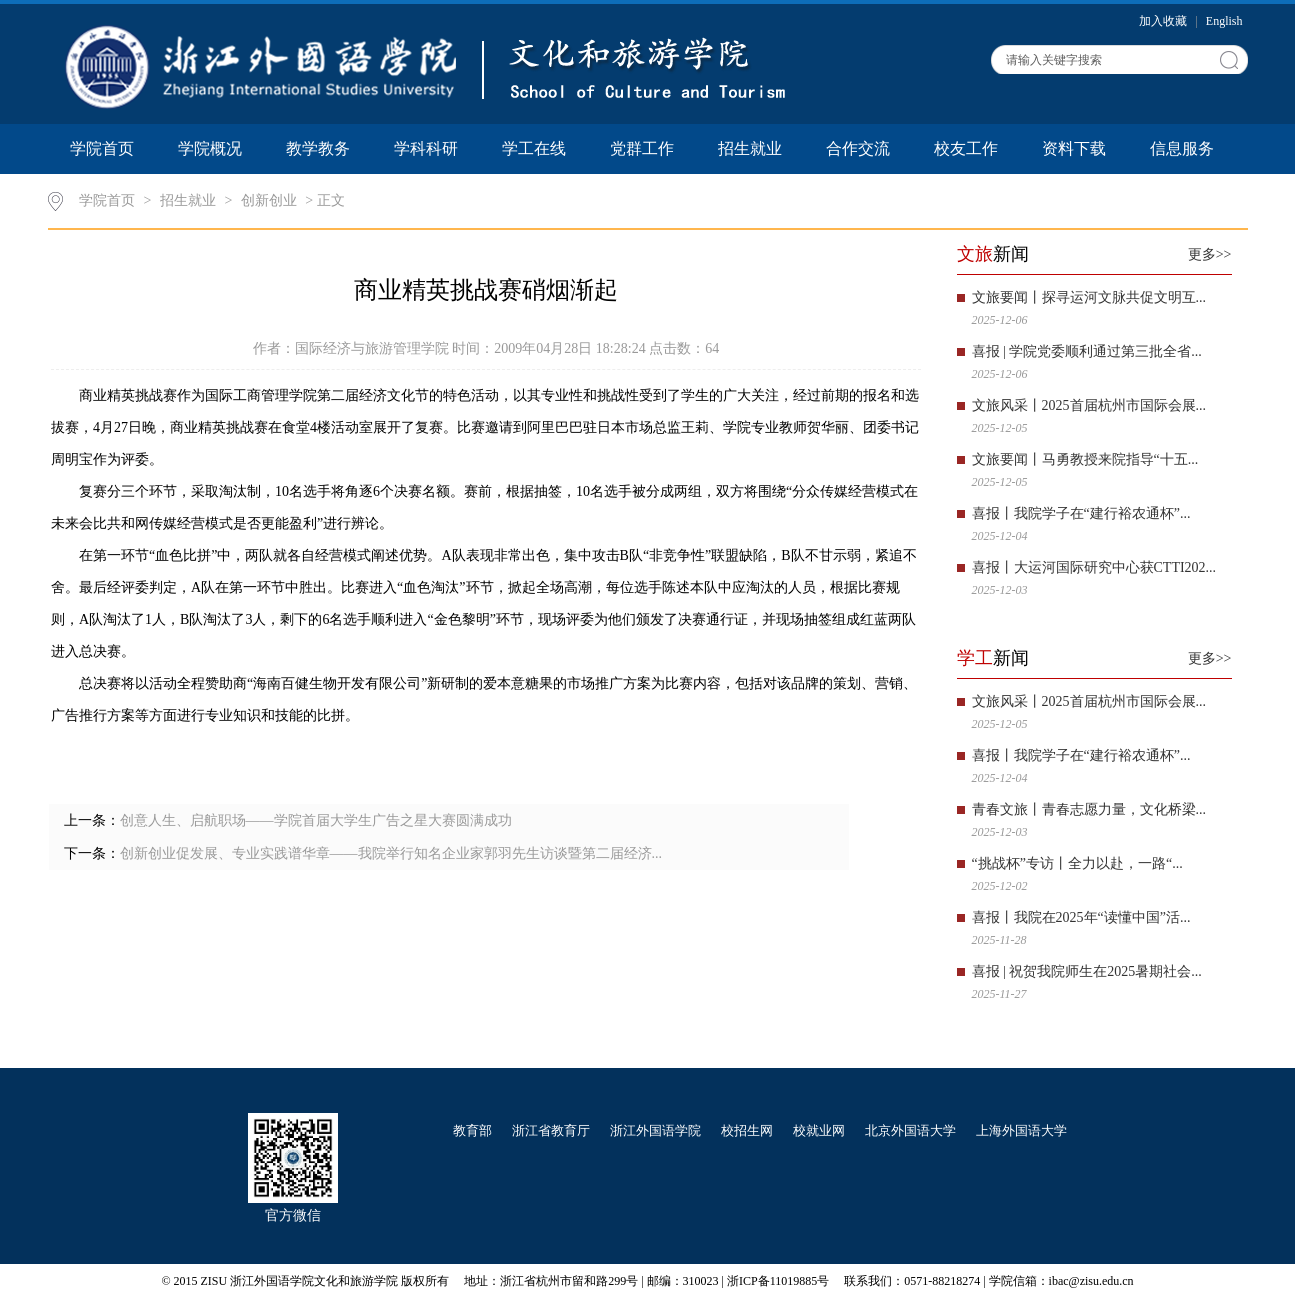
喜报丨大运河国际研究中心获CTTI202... (1094, 567)
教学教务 (318, 148)
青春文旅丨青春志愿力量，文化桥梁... (1089, 809)
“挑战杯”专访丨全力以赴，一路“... (1077, 863)
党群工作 (642, 148)
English (1224, 21)
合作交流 (858, 148)
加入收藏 (1164, 21)
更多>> (1210, 254)
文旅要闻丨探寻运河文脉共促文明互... (1089, 297)
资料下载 (1074, 148)
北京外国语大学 (910, 1130)
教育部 (472, 1130)
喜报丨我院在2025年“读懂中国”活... (1081, 917)
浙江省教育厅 (551, 1130)
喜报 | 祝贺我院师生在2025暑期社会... (1087, 971)
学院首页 (102, 148)
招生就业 (750, 148)
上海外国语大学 (1021, 1130)
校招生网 (747, 1130)
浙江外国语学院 (655, 1130)
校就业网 (819, 1130)
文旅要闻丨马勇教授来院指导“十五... (1085, 459)
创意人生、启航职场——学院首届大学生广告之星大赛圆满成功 (316, 820)
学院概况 (210, 148)
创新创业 (269, 200)
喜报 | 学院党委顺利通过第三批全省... (1087, 351)
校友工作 (966, 148)
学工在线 (534, 148)
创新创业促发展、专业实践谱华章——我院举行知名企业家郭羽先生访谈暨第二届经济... (391, 853)
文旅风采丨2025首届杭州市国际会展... (1089, 405)
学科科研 (426, 148)
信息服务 (1182, 148)
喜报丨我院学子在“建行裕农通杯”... (1081, 513)
